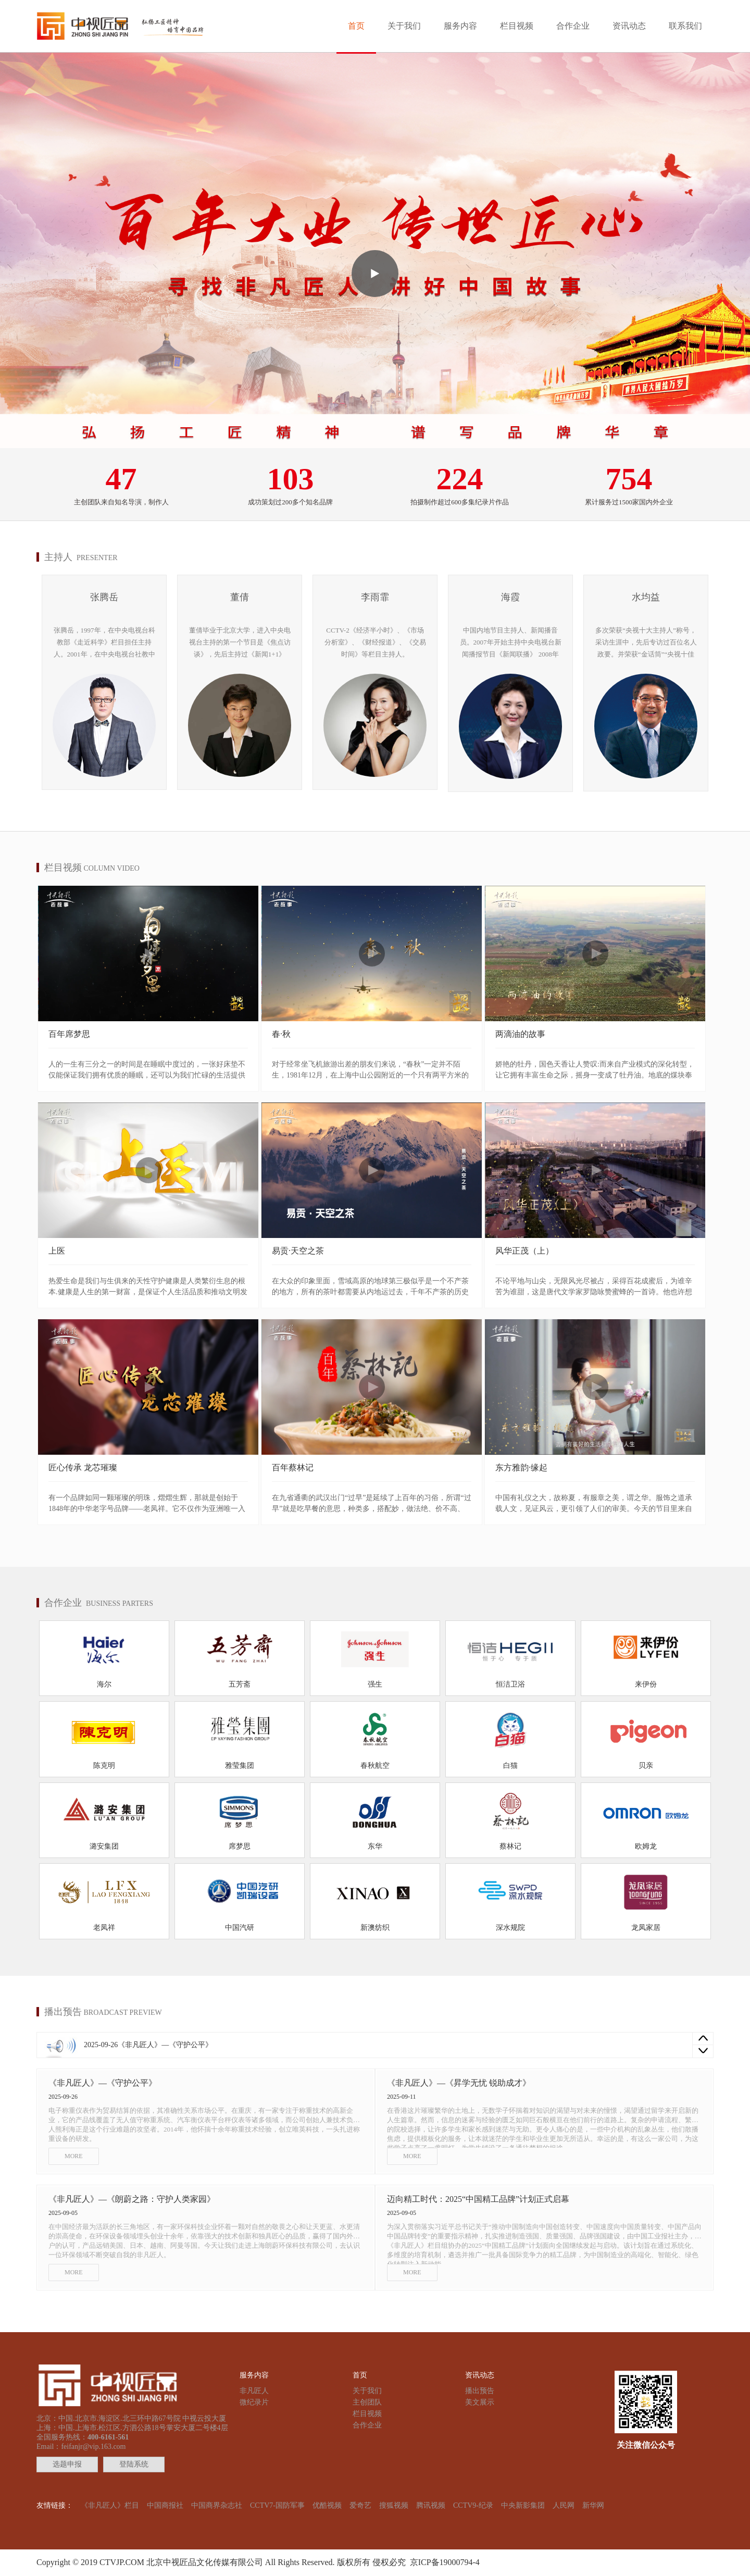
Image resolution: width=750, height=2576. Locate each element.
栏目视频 (516, 25)
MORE (74, 2156)
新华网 (593, 2505)
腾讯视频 (430, 2505)
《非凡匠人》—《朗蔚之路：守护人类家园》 (131, 2199)
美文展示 (479, 2402)
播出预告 (479, 2391)
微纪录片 (254, 2402)
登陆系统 (133, 2464)
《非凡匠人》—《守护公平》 (165, 2045)
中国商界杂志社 (216, 2505)
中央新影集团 (523, 2505)
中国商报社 (165, 2505)
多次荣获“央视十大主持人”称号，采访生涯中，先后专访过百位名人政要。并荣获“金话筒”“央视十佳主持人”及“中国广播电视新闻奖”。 (646, 643)
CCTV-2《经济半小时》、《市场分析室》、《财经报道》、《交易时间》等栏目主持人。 (375, 642)
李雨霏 (375, 597)
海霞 (510, 597)
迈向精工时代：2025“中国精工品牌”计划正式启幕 (478, 2199)
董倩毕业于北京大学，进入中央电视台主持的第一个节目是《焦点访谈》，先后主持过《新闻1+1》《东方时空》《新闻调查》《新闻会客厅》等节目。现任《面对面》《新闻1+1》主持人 (240, 643)
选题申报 (67, 2464)
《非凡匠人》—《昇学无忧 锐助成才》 (459, 2082)
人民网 (563, 2505)
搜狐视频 (393, 2505)
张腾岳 (104, 597)
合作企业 (573, 25)
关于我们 (404, 25)
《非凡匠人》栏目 (110, 2505)
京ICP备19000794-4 (443, 2562)
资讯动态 (629, 25)
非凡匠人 (254, 2391)
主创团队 (367, 2402)
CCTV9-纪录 (473, 2505)
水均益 (646, 597)
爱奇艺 (360, 2505)
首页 (356, 25)
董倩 (239, 597)
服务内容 (460, 25)
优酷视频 (327, 2505)
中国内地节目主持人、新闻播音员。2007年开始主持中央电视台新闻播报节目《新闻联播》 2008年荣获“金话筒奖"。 (510, 643)
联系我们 (685, 25)
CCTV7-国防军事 (277, 2505)
